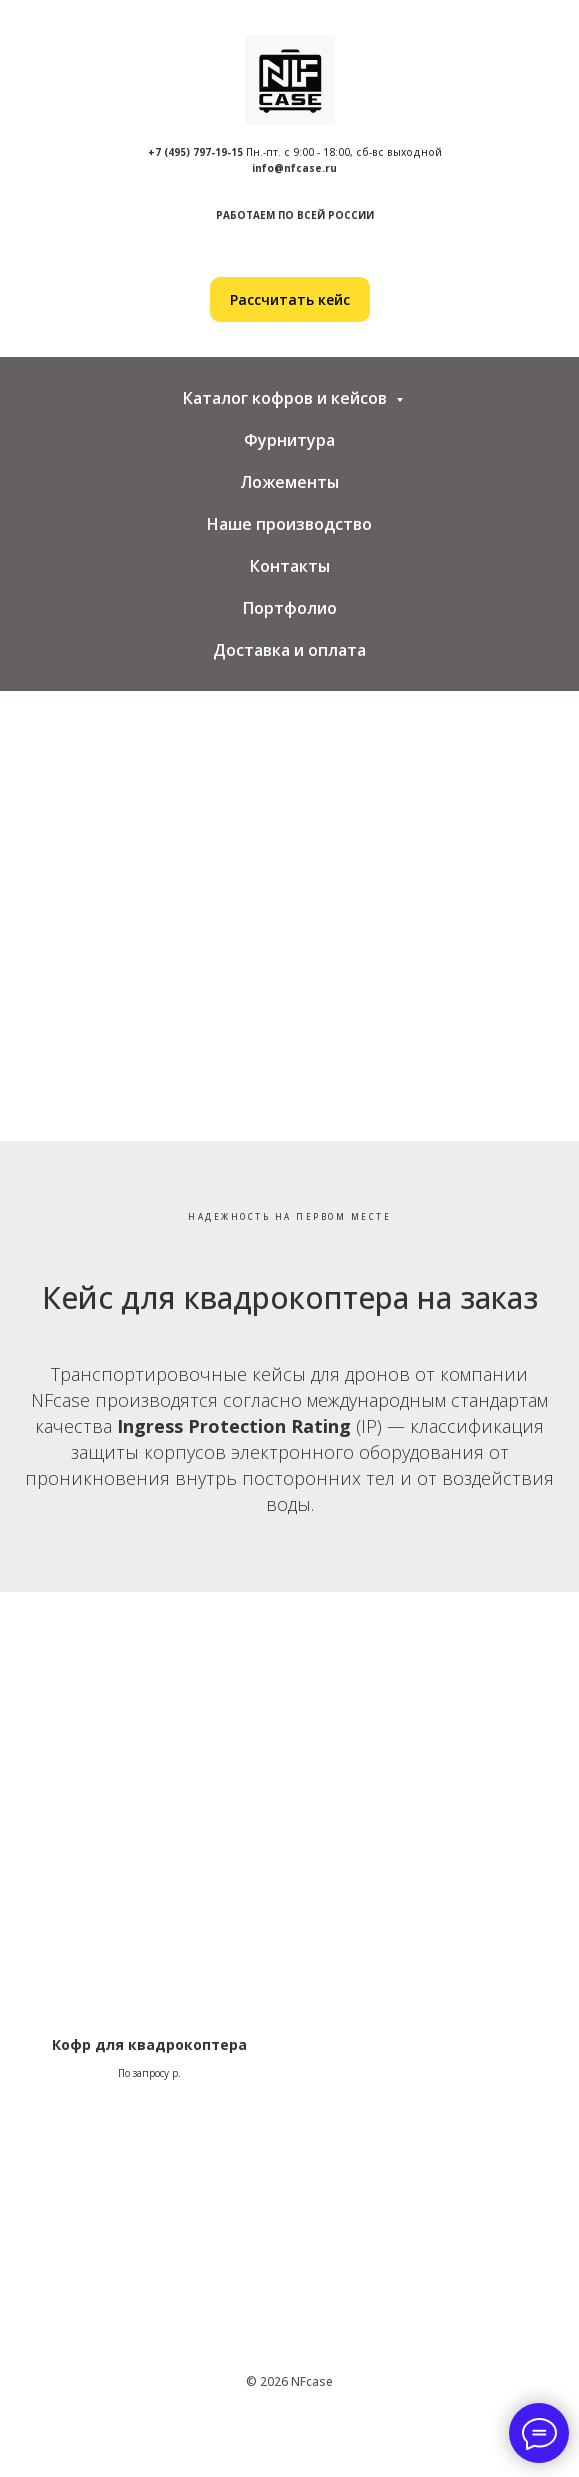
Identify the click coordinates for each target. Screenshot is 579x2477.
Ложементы (289, 482)
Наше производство (289, 524)
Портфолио (290, 608)
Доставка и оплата (289, 650)
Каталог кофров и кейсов (287, 398)
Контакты (290, 566)
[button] (290, 299)
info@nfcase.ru (294, 168)
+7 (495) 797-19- (189, 152)
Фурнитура (289, 440)
